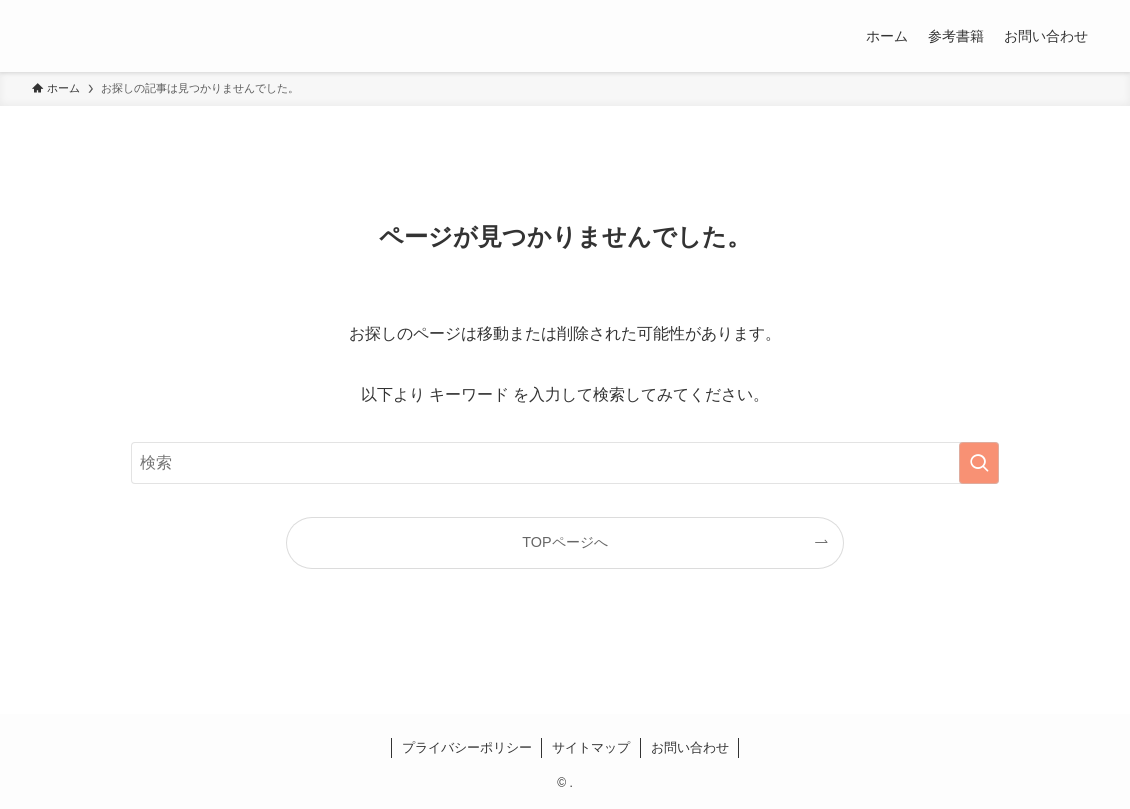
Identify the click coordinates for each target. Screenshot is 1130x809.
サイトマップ (591, 747)
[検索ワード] (565, 463)
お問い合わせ (690, 747)
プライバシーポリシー (467, 747)
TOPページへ (564, 542)
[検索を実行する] (979, 463)
